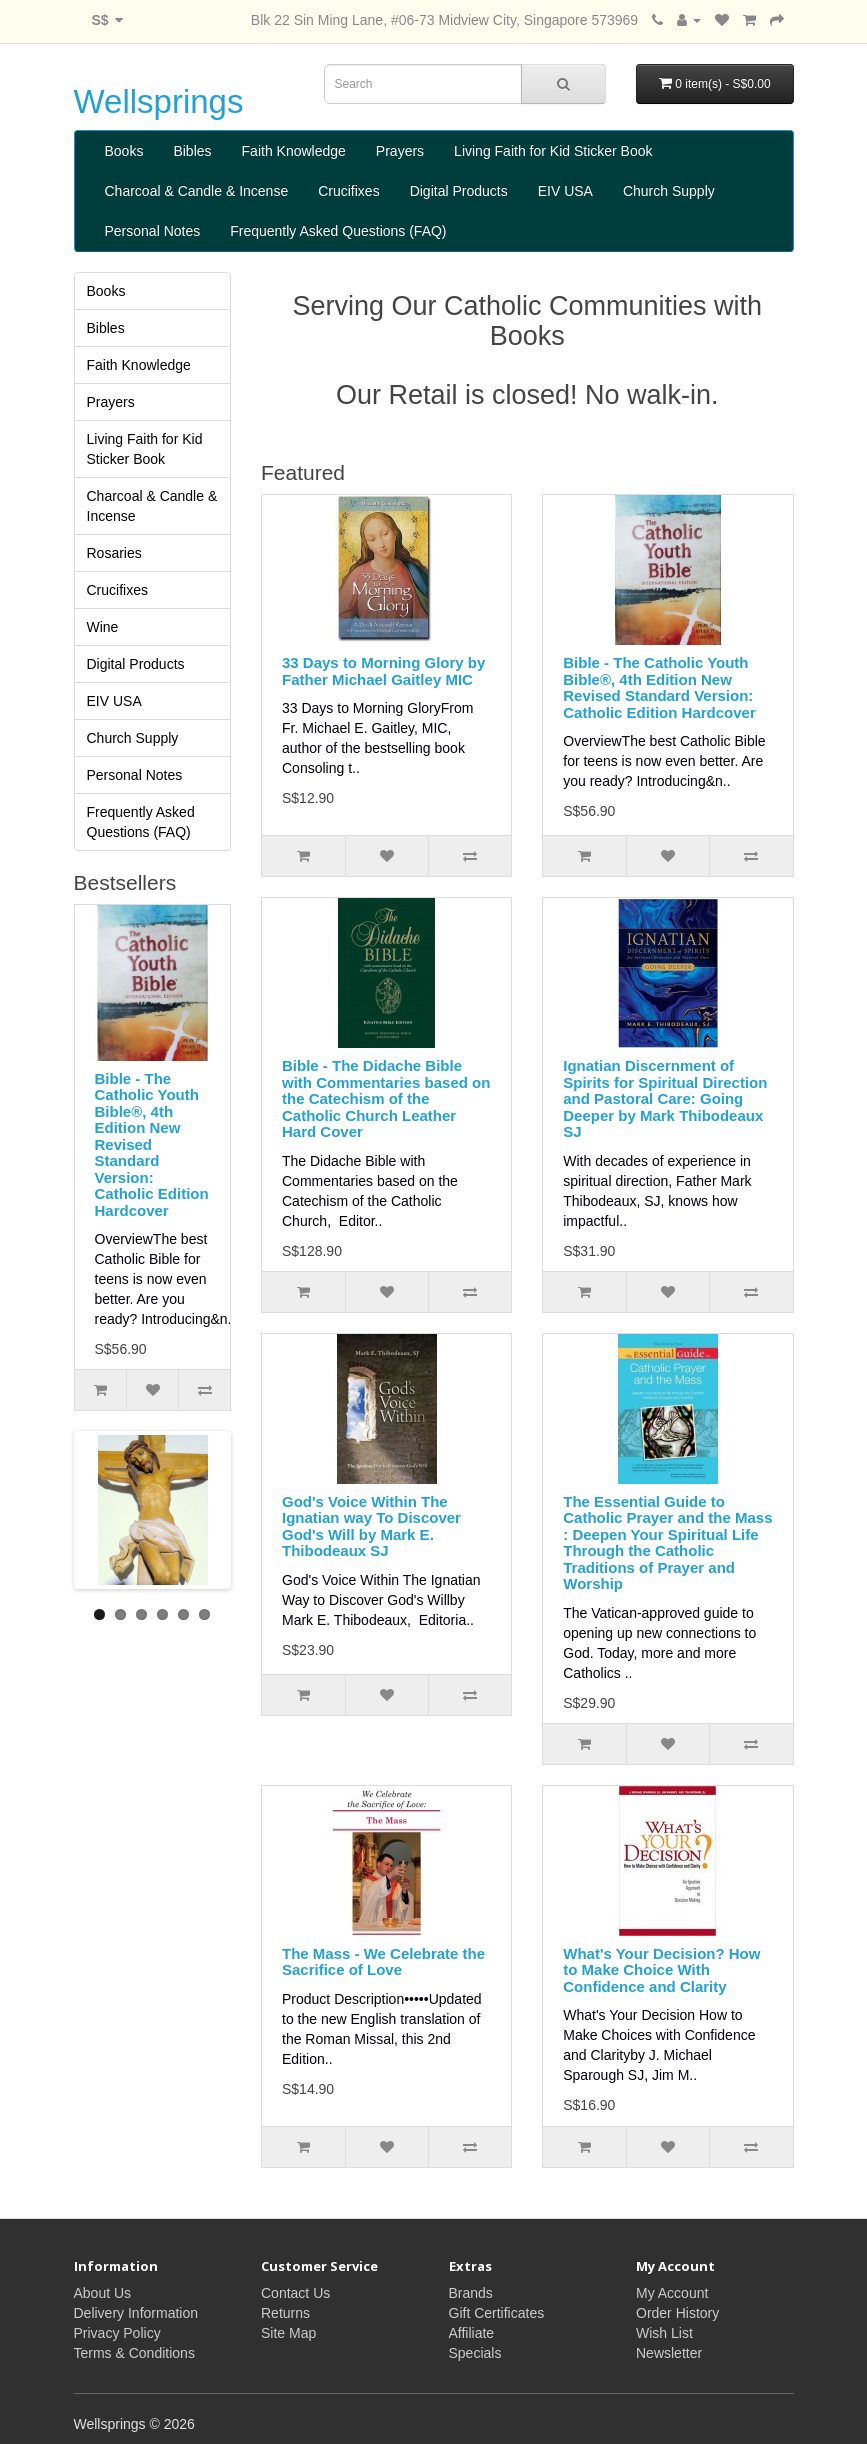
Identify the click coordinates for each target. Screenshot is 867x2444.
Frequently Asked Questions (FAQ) (338, 231)
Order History (677, 2313)
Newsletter (669, 2353)
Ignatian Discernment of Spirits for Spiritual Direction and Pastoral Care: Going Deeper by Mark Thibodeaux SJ (665, 1098)
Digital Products (459, 191)
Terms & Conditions (134, 2353)
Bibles (192, 151)
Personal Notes (153, 231)
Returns (285, 2313)
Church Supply (669, 191)
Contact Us (295, 2293)
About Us (103, 2293)
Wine (103, 627)
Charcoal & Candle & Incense (197, 191)
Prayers (400, 151)
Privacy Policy (117, 2333)
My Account (672, 2293)
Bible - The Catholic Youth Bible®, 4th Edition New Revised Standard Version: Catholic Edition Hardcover (152, 1144)
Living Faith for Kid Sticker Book (553, 151)
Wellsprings (159, 101)
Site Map (288, 2333)
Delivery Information (136, 2313)
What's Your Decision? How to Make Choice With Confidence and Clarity (661, 1970)
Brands (471, 2293)
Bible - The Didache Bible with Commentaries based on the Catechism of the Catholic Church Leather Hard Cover (386, 1098)
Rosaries (114, 553)
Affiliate (472, 2333)
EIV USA (565, 191)
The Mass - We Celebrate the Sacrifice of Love (383, 1962)
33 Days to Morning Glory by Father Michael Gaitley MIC (383, 671)
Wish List (664, 2333)
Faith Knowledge (294, 151)
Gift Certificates (497, 2313)
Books (124, 151)
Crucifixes (348, 191)
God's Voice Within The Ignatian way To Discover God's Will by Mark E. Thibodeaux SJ (371, 1526)
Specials (475, 2353)
